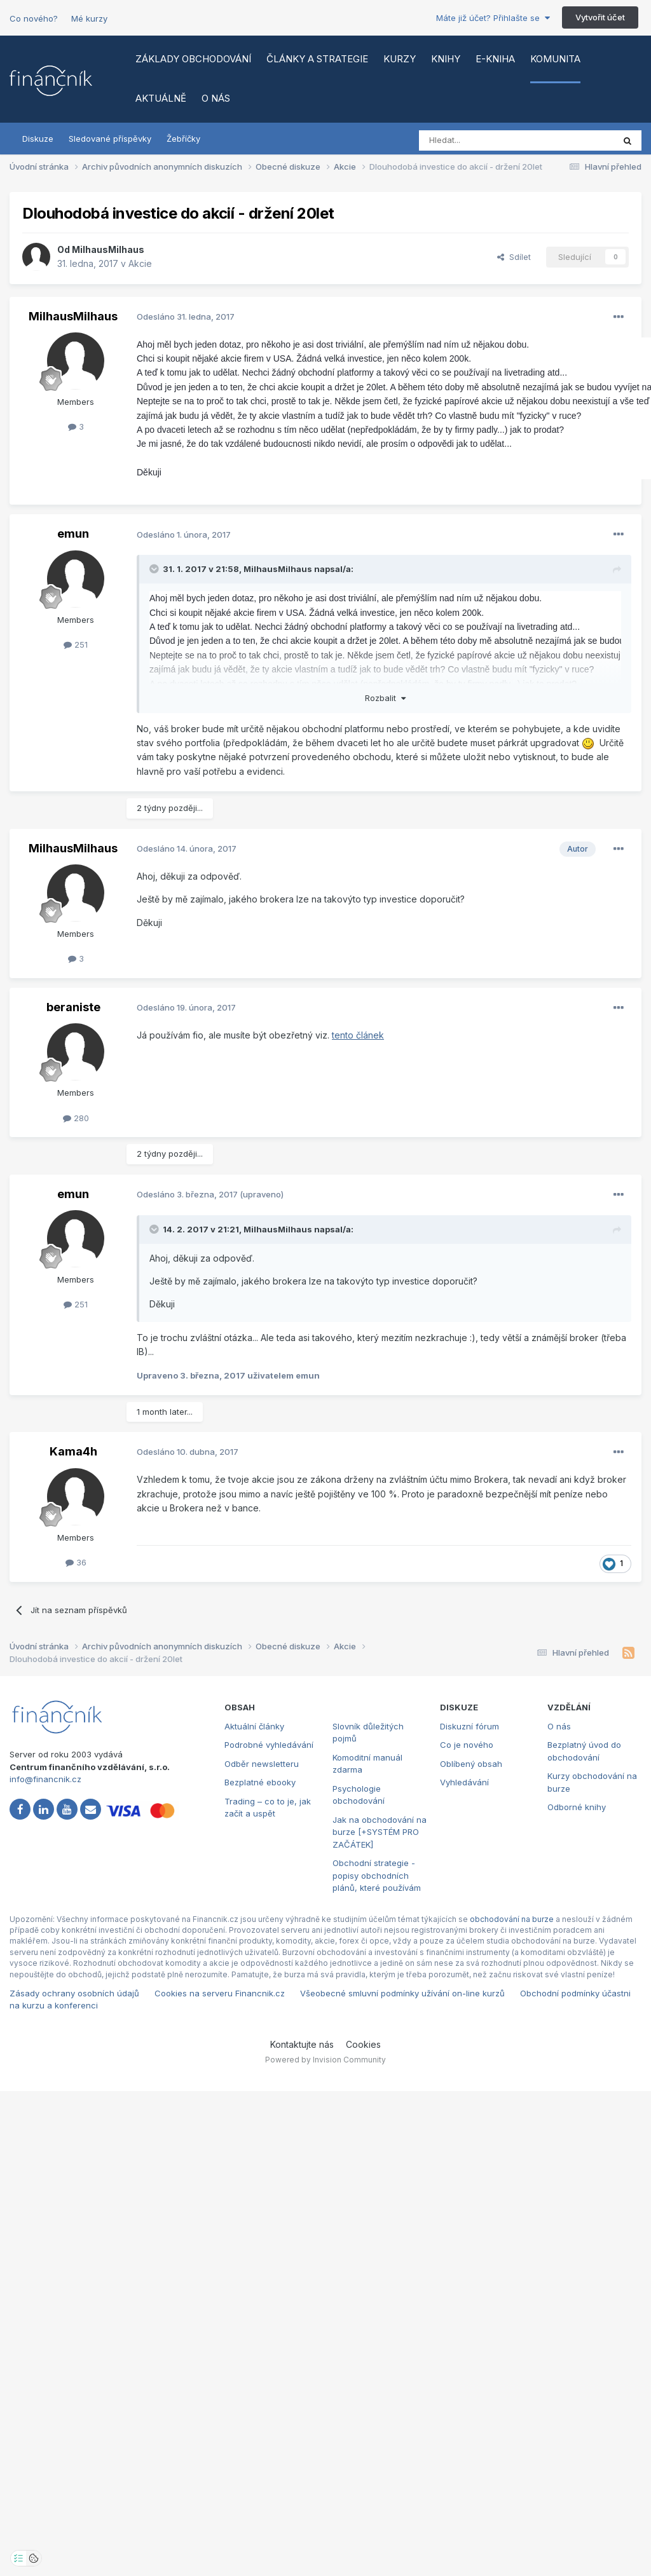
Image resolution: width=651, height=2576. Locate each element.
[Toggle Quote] (155, 569)
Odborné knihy (576, 1807)
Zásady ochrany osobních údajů (74, 1993)
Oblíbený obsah (471, 1764)
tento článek (358, 1035)
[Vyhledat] (481, 140)
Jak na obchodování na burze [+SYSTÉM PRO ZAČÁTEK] (379, 1832)
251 (76, 644)
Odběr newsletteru (261, 1764)
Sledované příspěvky (110, 138)
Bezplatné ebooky (260, 1782)
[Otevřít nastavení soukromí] (18, 2558)
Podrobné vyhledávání (268, 1745)
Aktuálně (160, 98)
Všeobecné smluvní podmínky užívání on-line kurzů (402, 1993)
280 (76, 1118)
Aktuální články (254, 1726)
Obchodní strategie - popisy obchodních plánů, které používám (376, 1875)
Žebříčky (183, 138)
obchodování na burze (512, 1919)
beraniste (73, 1007)
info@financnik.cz (45, 1779)
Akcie (140, 263)
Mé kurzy (89, 18)
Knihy (445, 59)
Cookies (363, 2044)
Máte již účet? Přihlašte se (493, 18)
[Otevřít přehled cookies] (33, 2558)
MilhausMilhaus (108, 249)
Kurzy (399, 59)
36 (75, 1562)
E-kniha (495, 59)
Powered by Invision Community (325, 2059)
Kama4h (73, 1451)
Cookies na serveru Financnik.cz (219, 1993)
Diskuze (37, 138)
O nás (216, 98)
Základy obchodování (193, 59)
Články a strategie (317, 59)
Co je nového (466, 1745)
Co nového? (34, 18)
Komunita (555, 59)
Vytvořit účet (600, 17)
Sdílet (514, 257)
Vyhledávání (464, 1782)
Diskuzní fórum (469, 1726)
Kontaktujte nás (302, 2044)
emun (73, 533)
